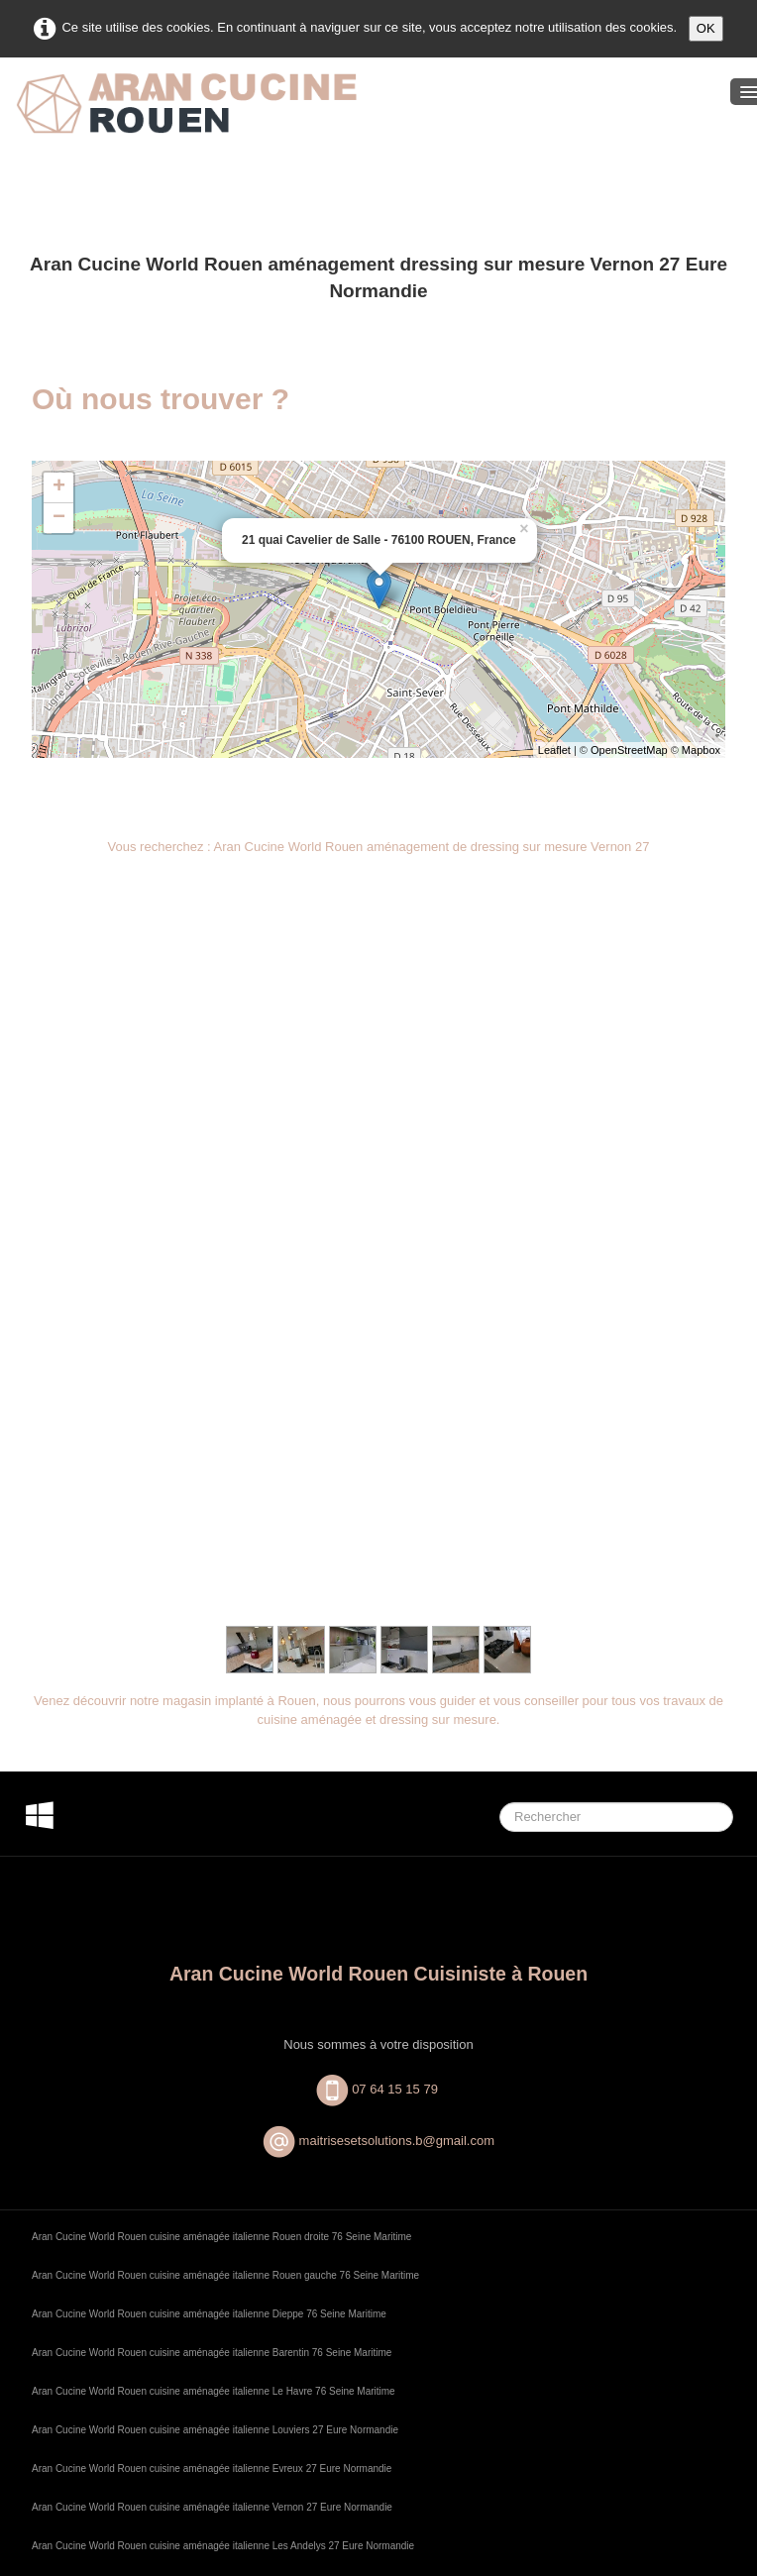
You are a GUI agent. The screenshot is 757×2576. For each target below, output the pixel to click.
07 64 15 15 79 (396, 1414)
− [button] (59, 518)
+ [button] (59, 487)
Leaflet (554, 750)
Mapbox (701, 750)
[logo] (186, 119)
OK (706, 28)
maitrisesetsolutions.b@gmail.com (396, 1466)
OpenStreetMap (629, 750)
